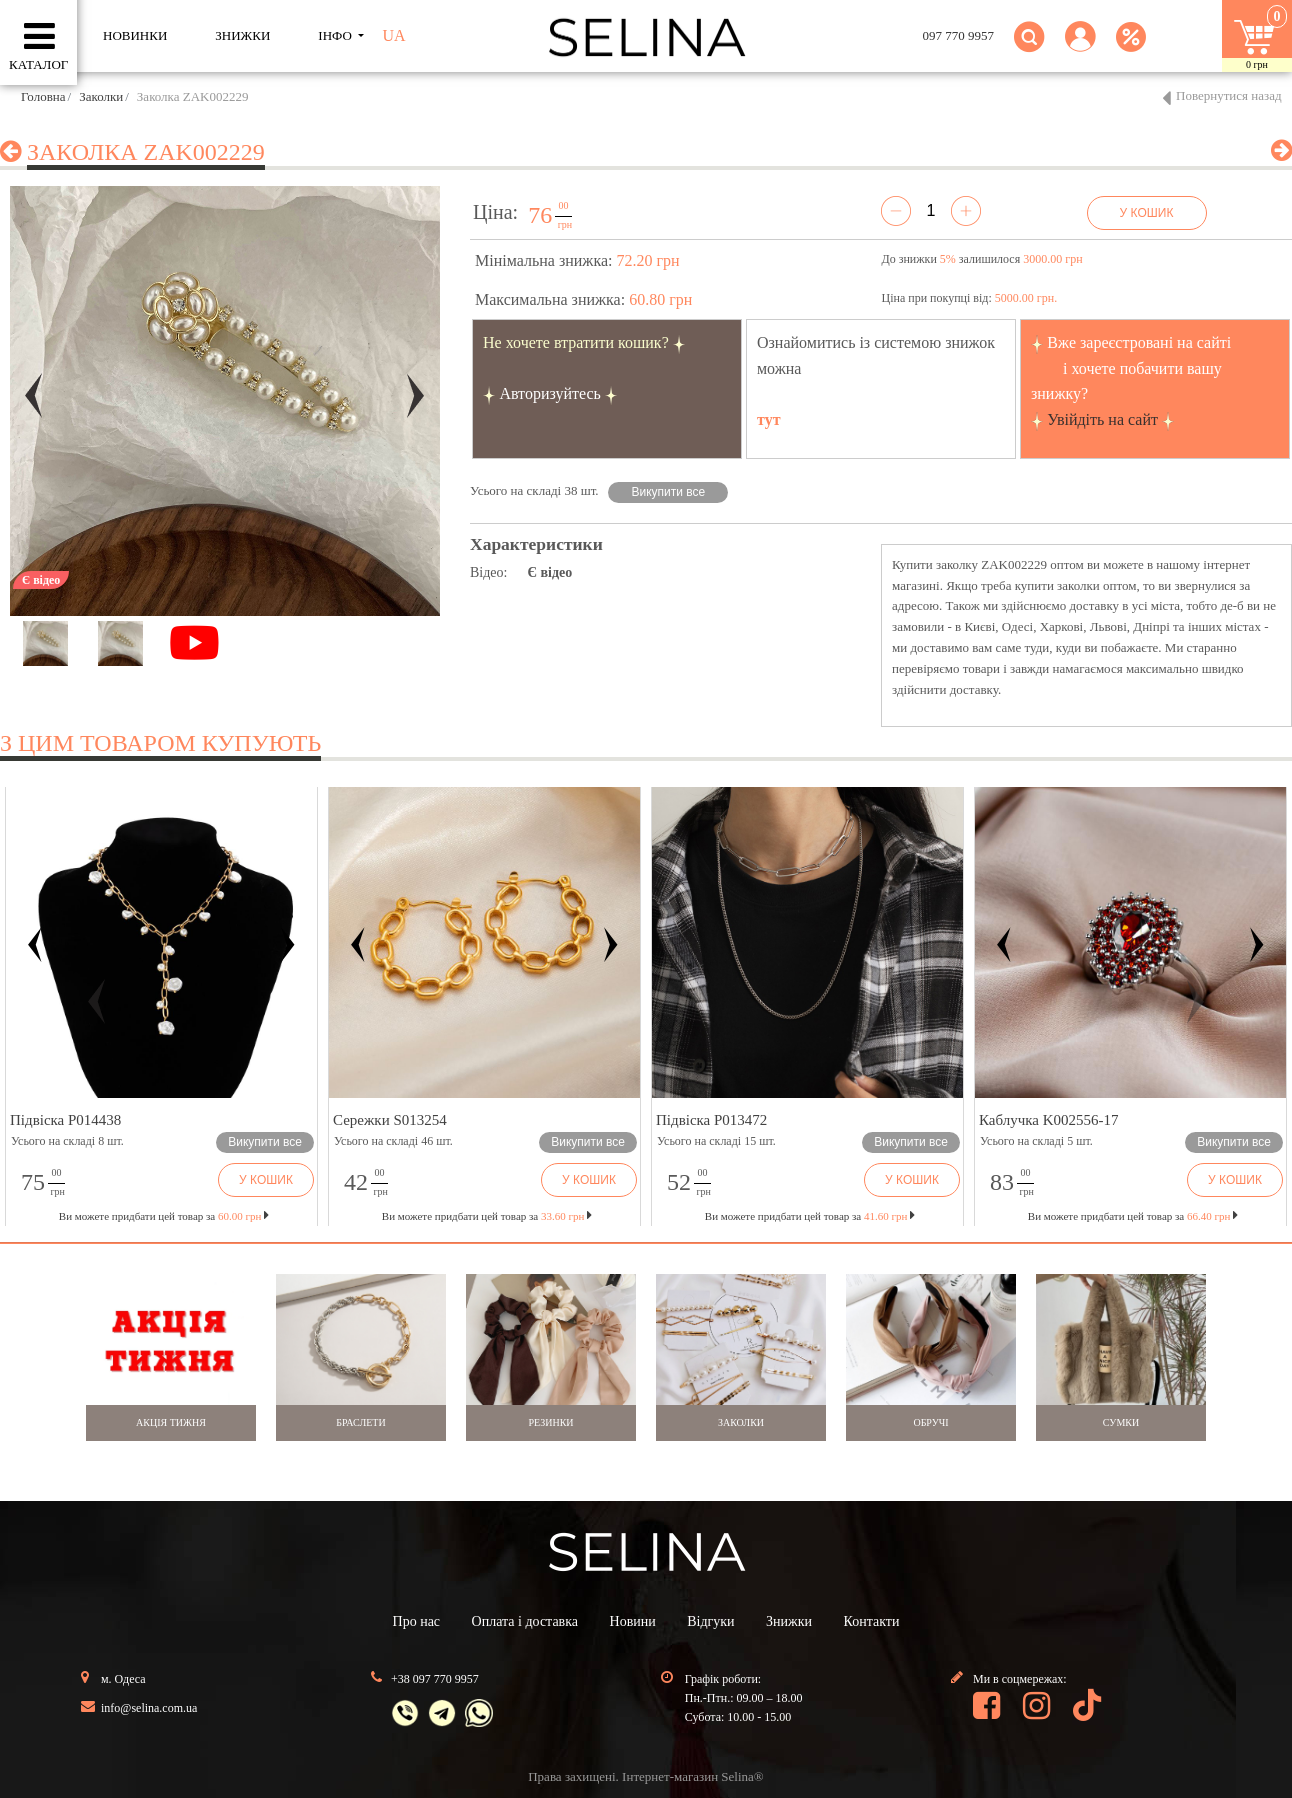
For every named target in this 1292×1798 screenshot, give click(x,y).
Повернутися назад (1229, 95)
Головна (43, 96)
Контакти (872, 1621)
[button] (1080, 48)
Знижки (789, 1621)
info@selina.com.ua (149, 1708)
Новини (633, 1621)
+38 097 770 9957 (435, 1679)
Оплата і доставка (525, 1621)
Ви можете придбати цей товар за (487, 1216)
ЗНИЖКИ (242, 35)
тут (769, 419)
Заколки (101, 96)
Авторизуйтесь (550, 393)
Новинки (135, 35)
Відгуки (710, 1621)
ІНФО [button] (336, 35)
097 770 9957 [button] (959, 35)
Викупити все (669, 492)
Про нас (417, 1621)
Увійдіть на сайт (1102, 419)
